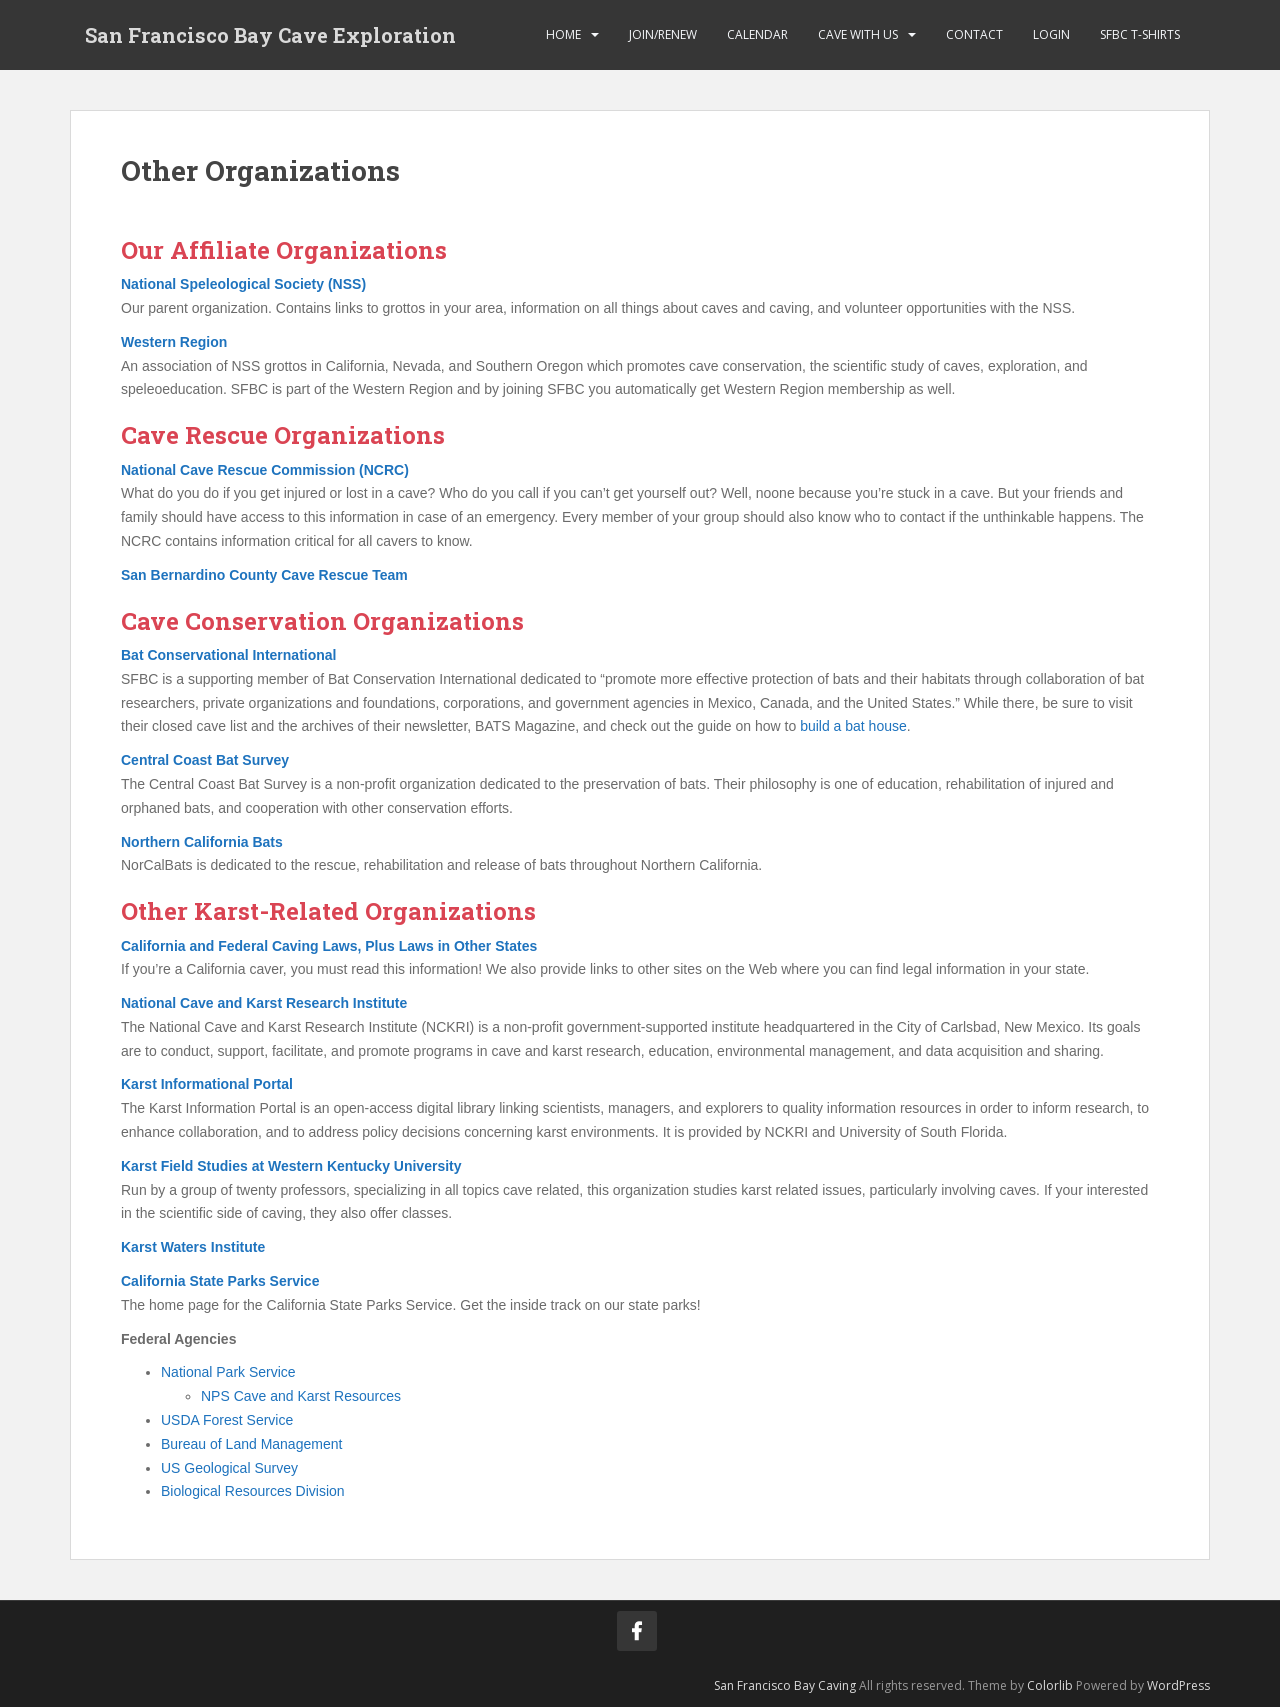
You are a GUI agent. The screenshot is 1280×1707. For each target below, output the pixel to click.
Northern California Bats (202, 842)
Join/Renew (663, 34)
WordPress (1178, 1685)
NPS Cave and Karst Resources (301, 1396)
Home (563, 34)
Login (1051, 34)
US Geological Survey (229, 1468)
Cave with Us (858, 34)
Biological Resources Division (253, 1491)
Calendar (757, 34)
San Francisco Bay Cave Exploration (270, 35)
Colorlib (1050, 1685)
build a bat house (853, 726)
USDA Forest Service (227, 1420)
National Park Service (228, 1372)
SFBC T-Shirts (1140, 34)
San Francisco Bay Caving (785, 1685)
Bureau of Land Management (251, 1444)
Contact (974, 34)
